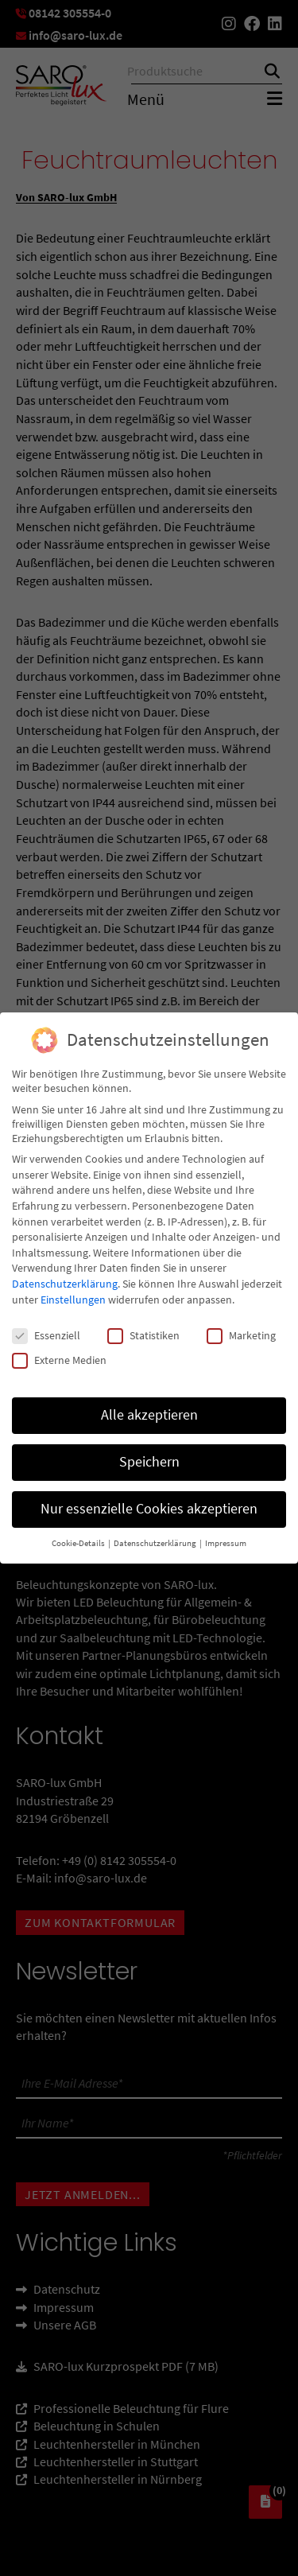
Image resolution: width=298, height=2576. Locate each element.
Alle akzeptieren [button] (149, 1409)
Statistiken (143, 1330)
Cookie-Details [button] (79, 1538)
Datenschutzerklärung (65, 1278)
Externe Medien (59, 1353)
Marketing (241, 1330)
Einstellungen (73, 1293)
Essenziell (46, 1330)
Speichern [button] (149, 1456)
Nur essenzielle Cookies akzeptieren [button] (149, 1503)
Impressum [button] (225, 1538)
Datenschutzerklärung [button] (156, 1538)
